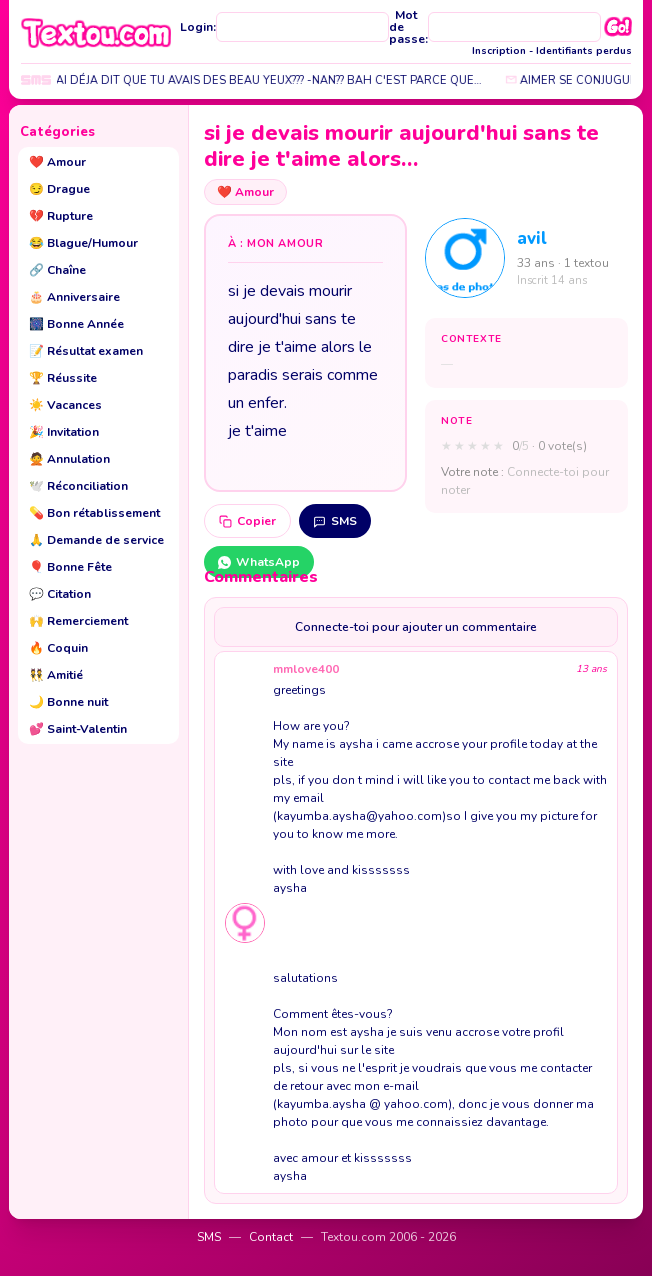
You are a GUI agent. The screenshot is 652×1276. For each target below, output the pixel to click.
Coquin (58, 648)
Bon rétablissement (94, 513)
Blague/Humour (83, 243)
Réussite (63, 378)
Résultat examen (86, 351)
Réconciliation (78, 486)
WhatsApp (259, 562)
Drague (59, 189)
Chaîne (57, 270)
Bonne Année (76, 324)
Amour (57, 162)
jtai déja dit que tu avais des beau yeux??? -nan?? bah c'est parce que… (268, 80)
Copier (247, 521)
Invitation (64, 432)
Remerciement (78, 621)
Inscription (499, 51)
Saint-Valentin (78, 729)
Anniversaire (74, 297)
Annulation (69, 459)
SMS (335, 521)
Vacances (65, 405)
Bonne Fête (70, 567)
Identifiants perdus (584, 51)
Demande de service (96, 540)
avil (532, 238)
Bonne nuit (68, 702)
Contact (271, 1237)
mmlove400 (306, 669)
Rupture (61, 216)
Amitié (56, 675)
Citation (60, 594)
